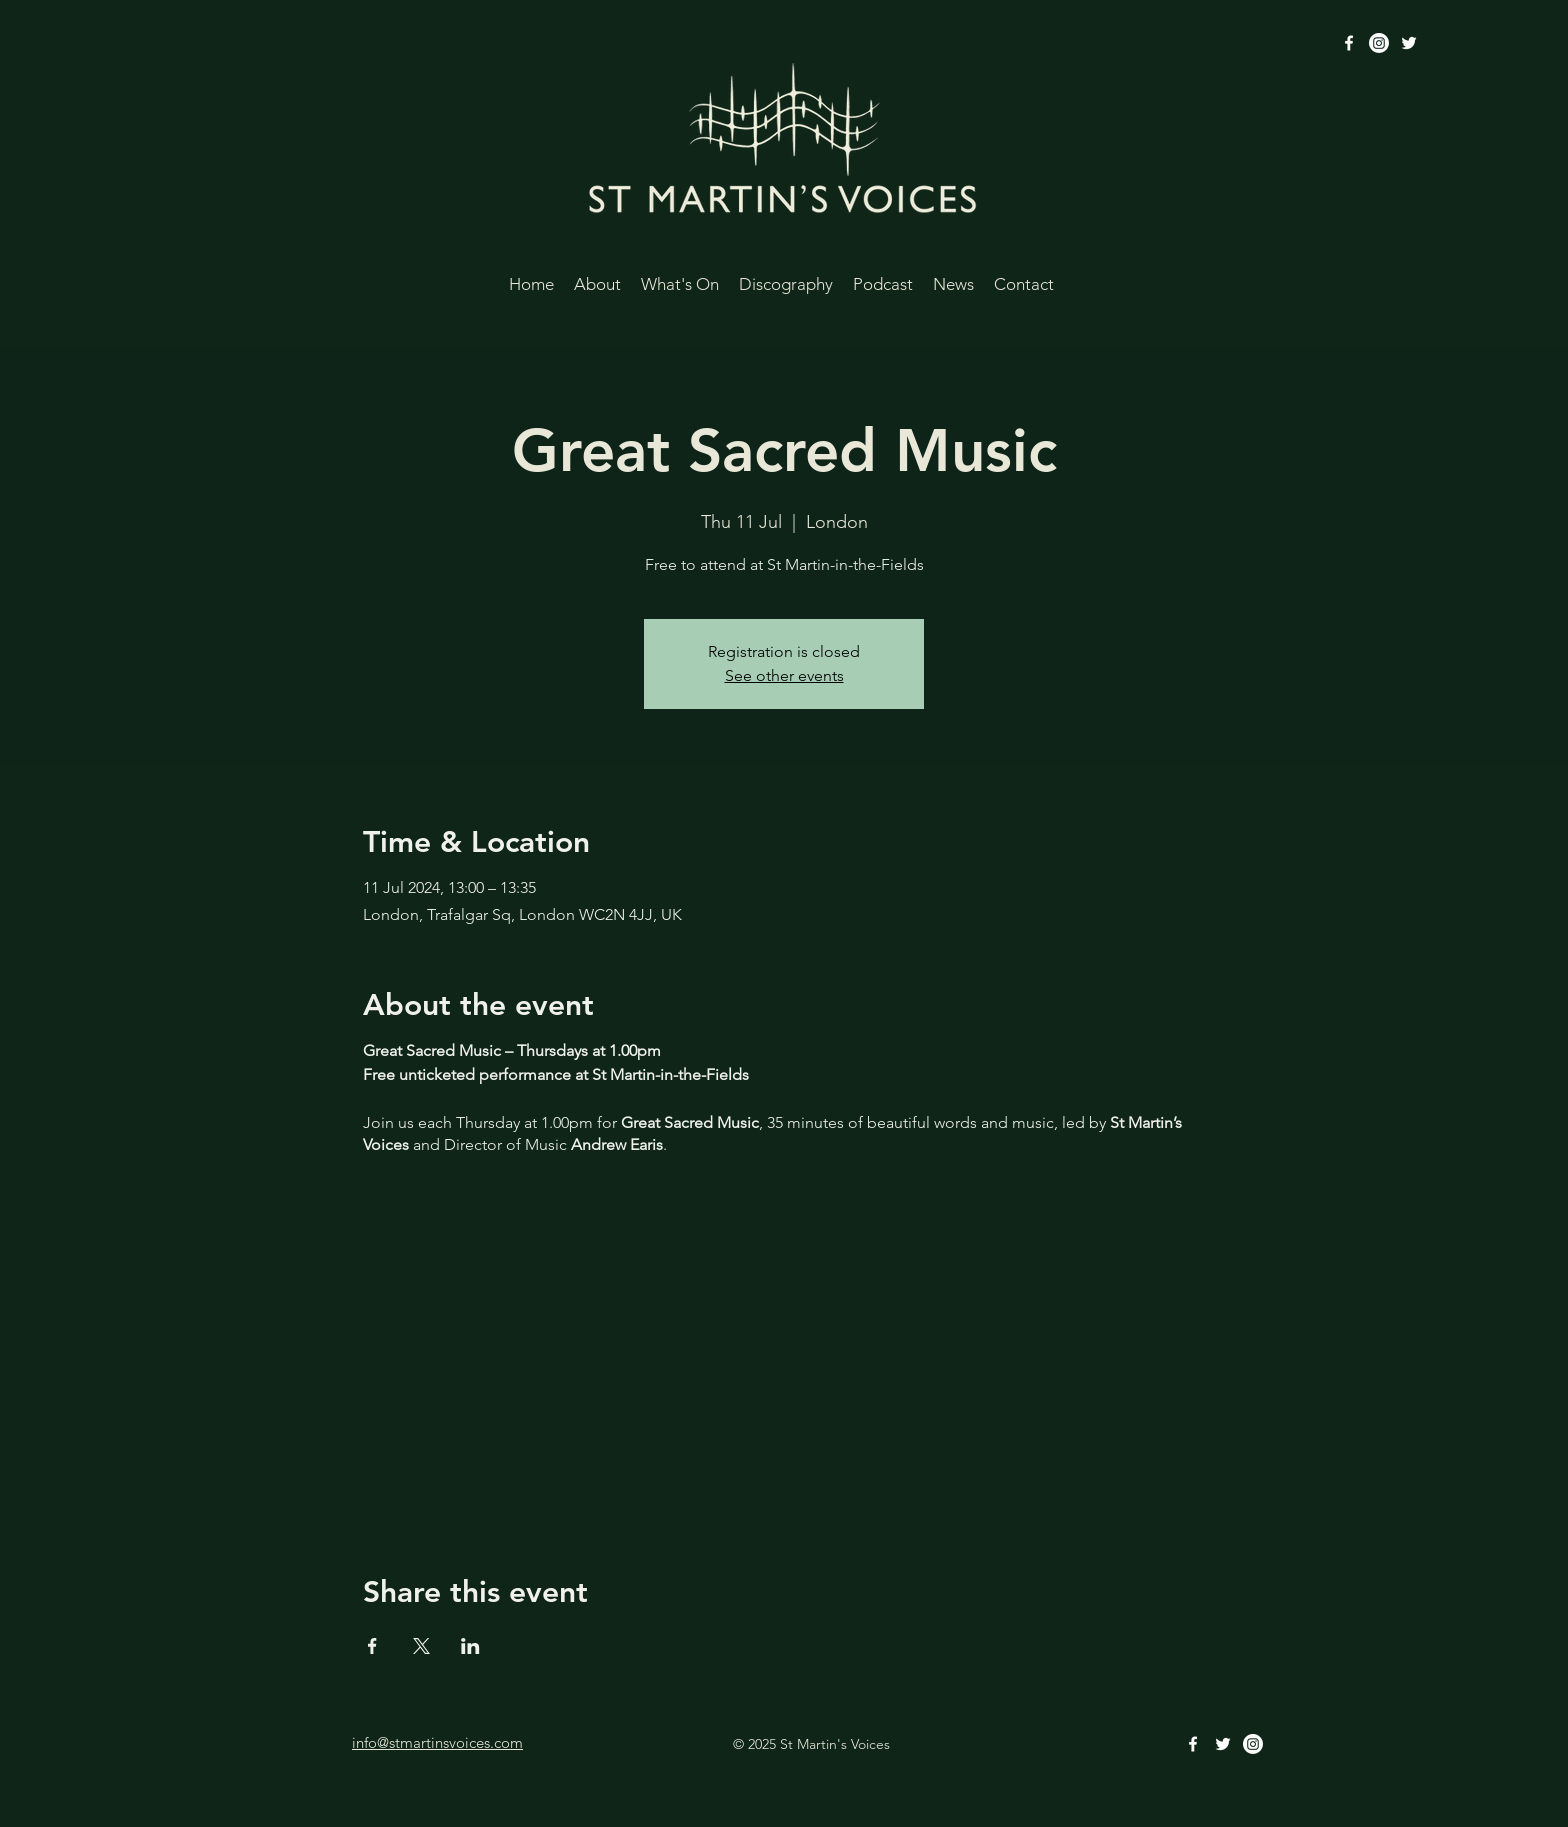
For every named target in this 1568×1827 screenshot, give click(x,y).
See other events (784, 675)
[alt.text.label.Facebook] (1349, 43)
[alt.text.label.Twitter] (1409, 43)
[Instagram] (1379, 43)
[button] (597, 281)
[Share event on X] (421, 1646)
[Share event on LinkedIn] (470, 1646)
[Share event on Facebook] (372, 1646)
